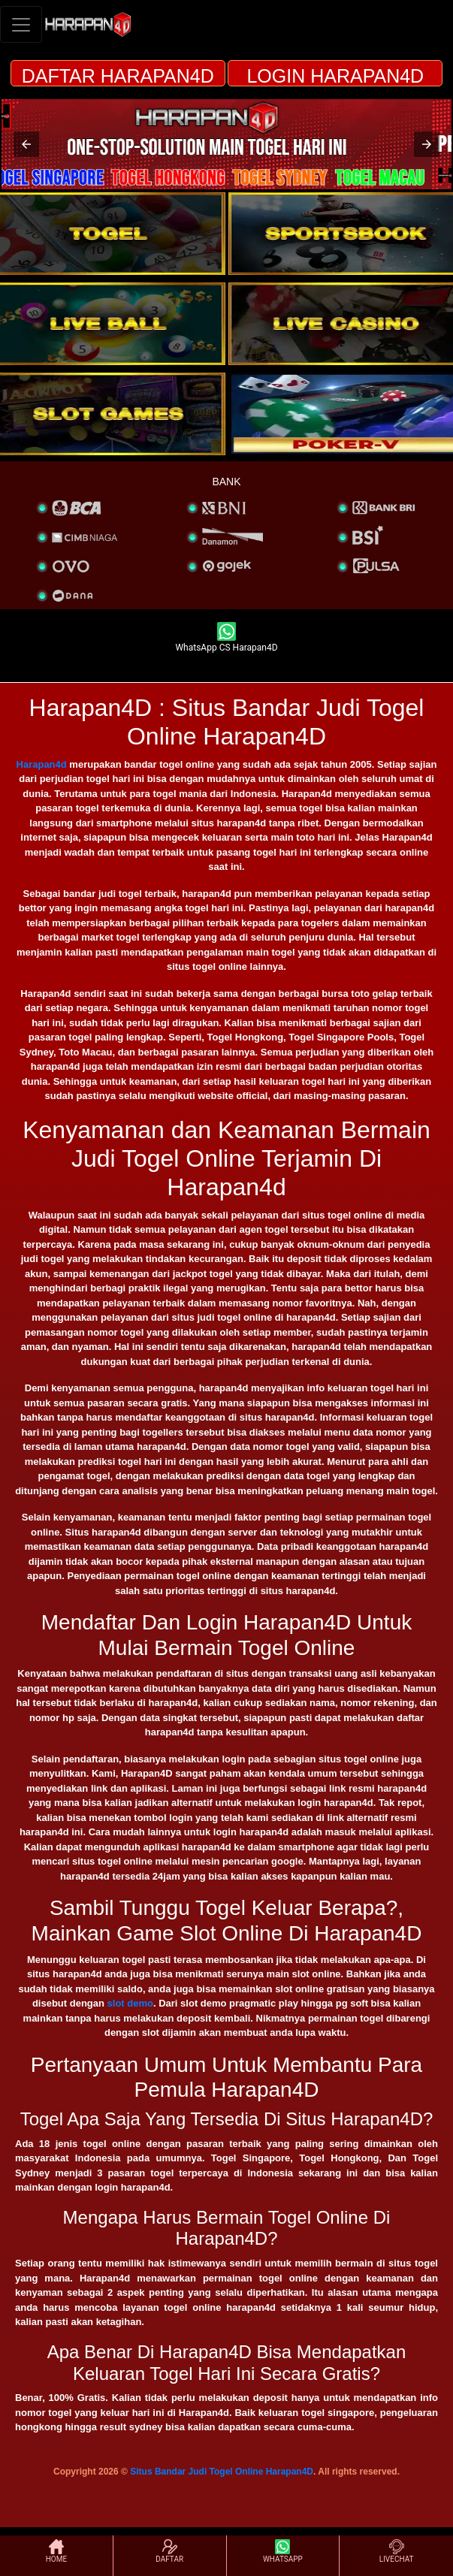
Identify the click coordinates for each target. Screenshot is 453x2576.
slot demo (130, 2003)
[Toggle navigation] (21, 24)
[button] (26, 144)
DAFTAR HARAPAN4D (118, 75)
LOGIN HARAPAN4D (335, 75)
